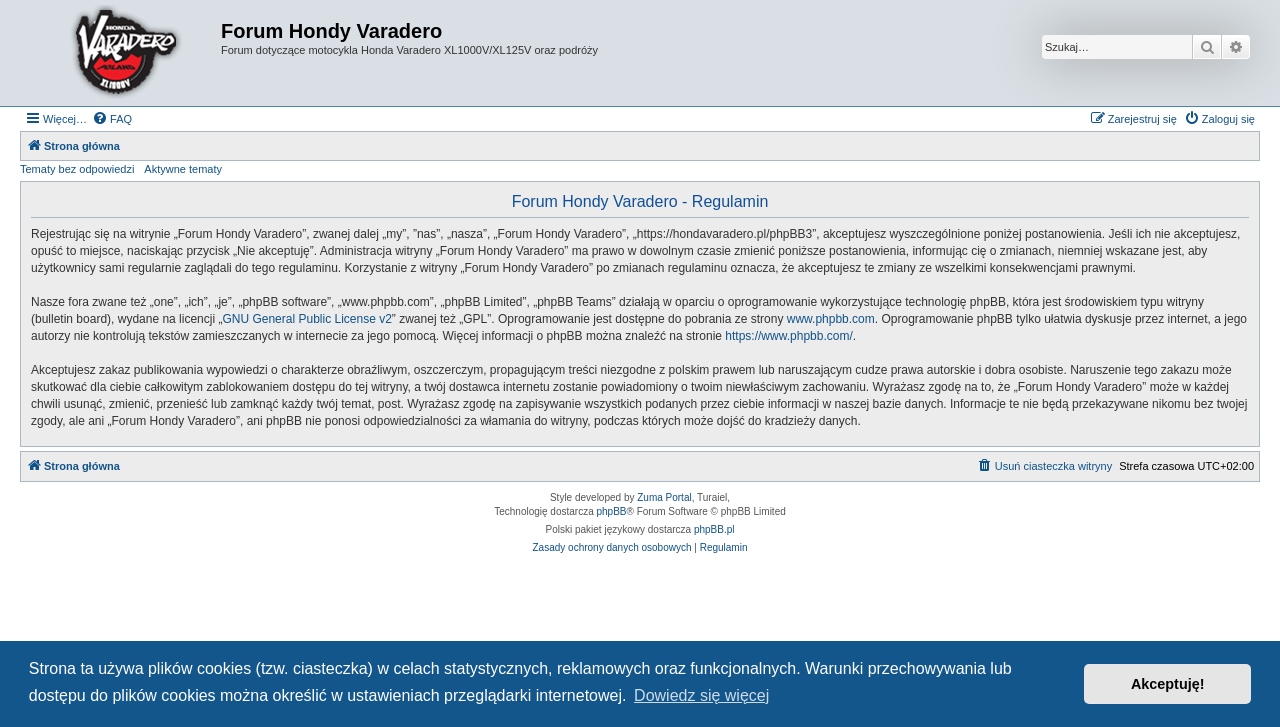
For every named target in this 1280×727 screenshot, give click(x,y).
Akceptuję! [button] (1168, 684)
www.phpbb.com (831, 319)
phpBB (612, 511)
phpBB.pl (714, 529)
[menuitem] (112, 119)
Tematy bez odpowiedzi (77, 169)
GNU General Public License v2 (306, 319)
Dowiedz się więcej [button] (701, 695)
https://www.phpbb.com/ (788, 336)
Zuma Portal (664, 497)
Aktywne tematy (183, 169)
